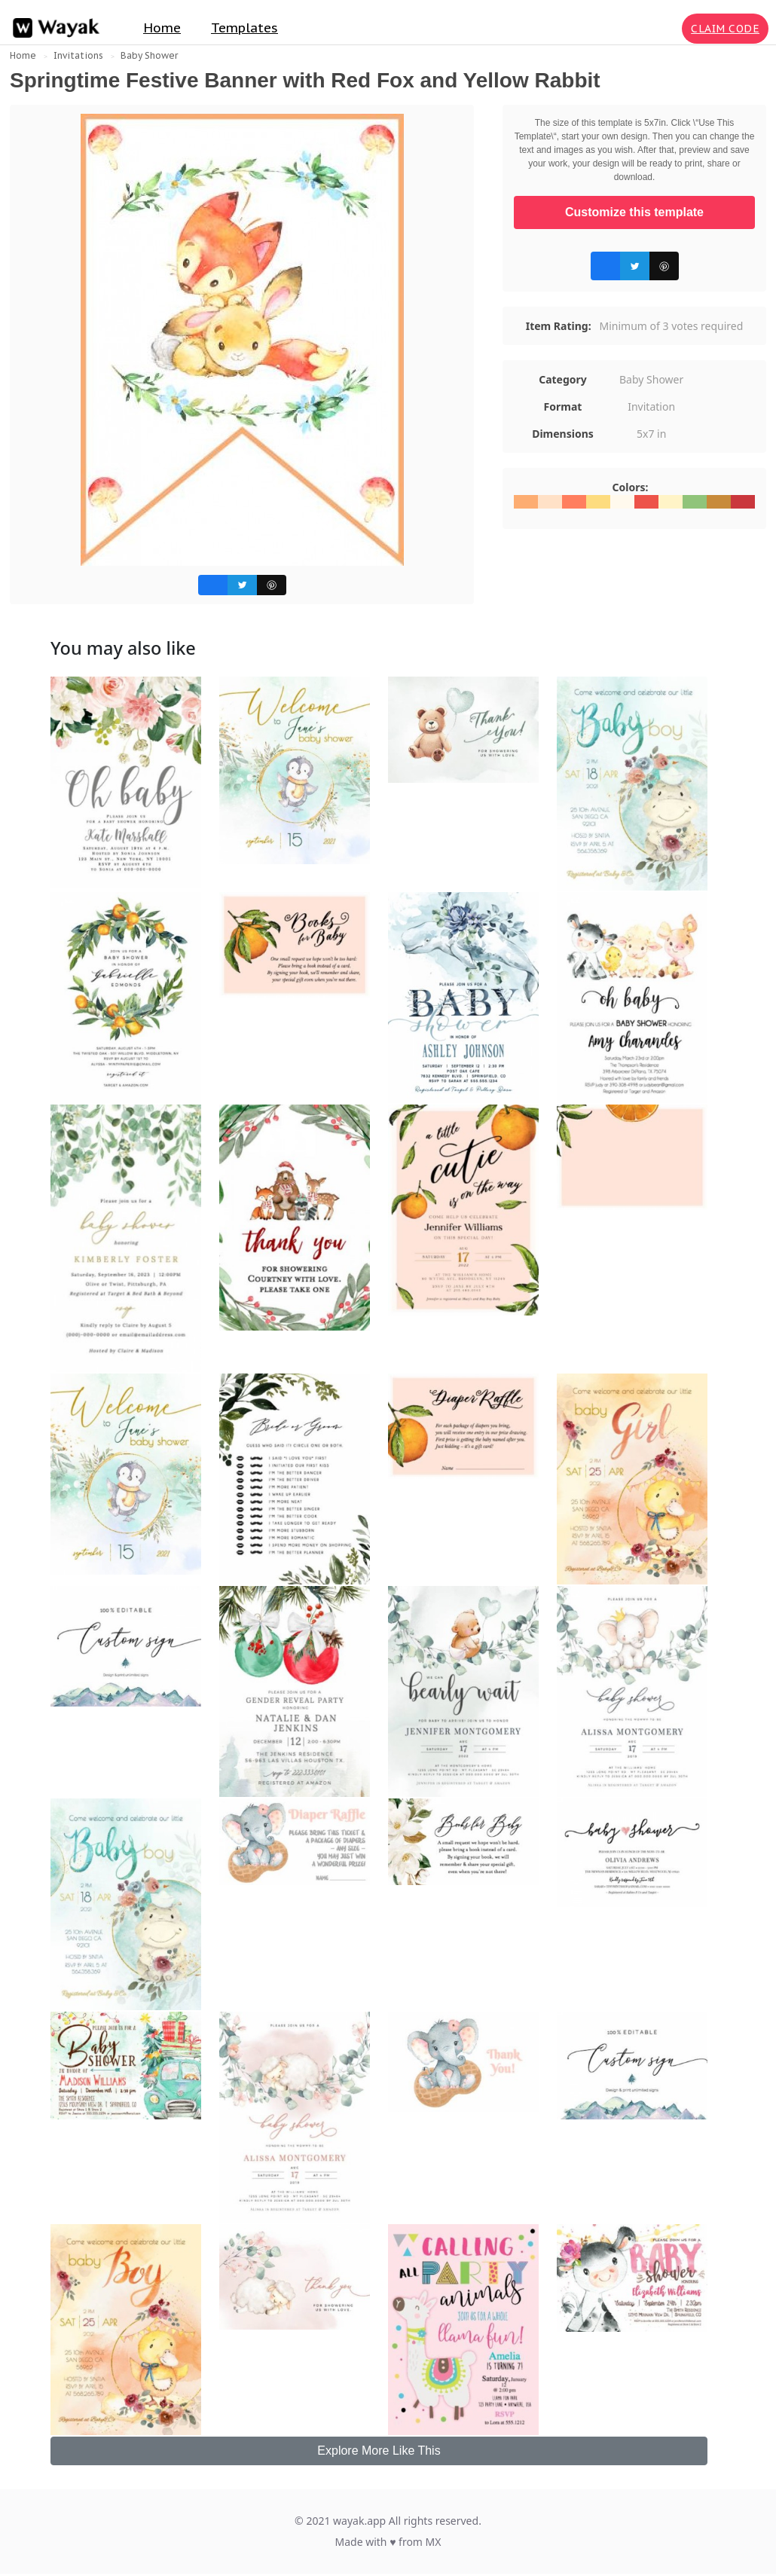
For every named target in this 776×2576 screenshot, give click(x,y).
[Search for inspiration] (667, 29)
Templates (244, 28)
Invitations (78, 55)
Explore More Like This (378, 2450)
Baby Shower (149, 55)
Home (162, 28)
